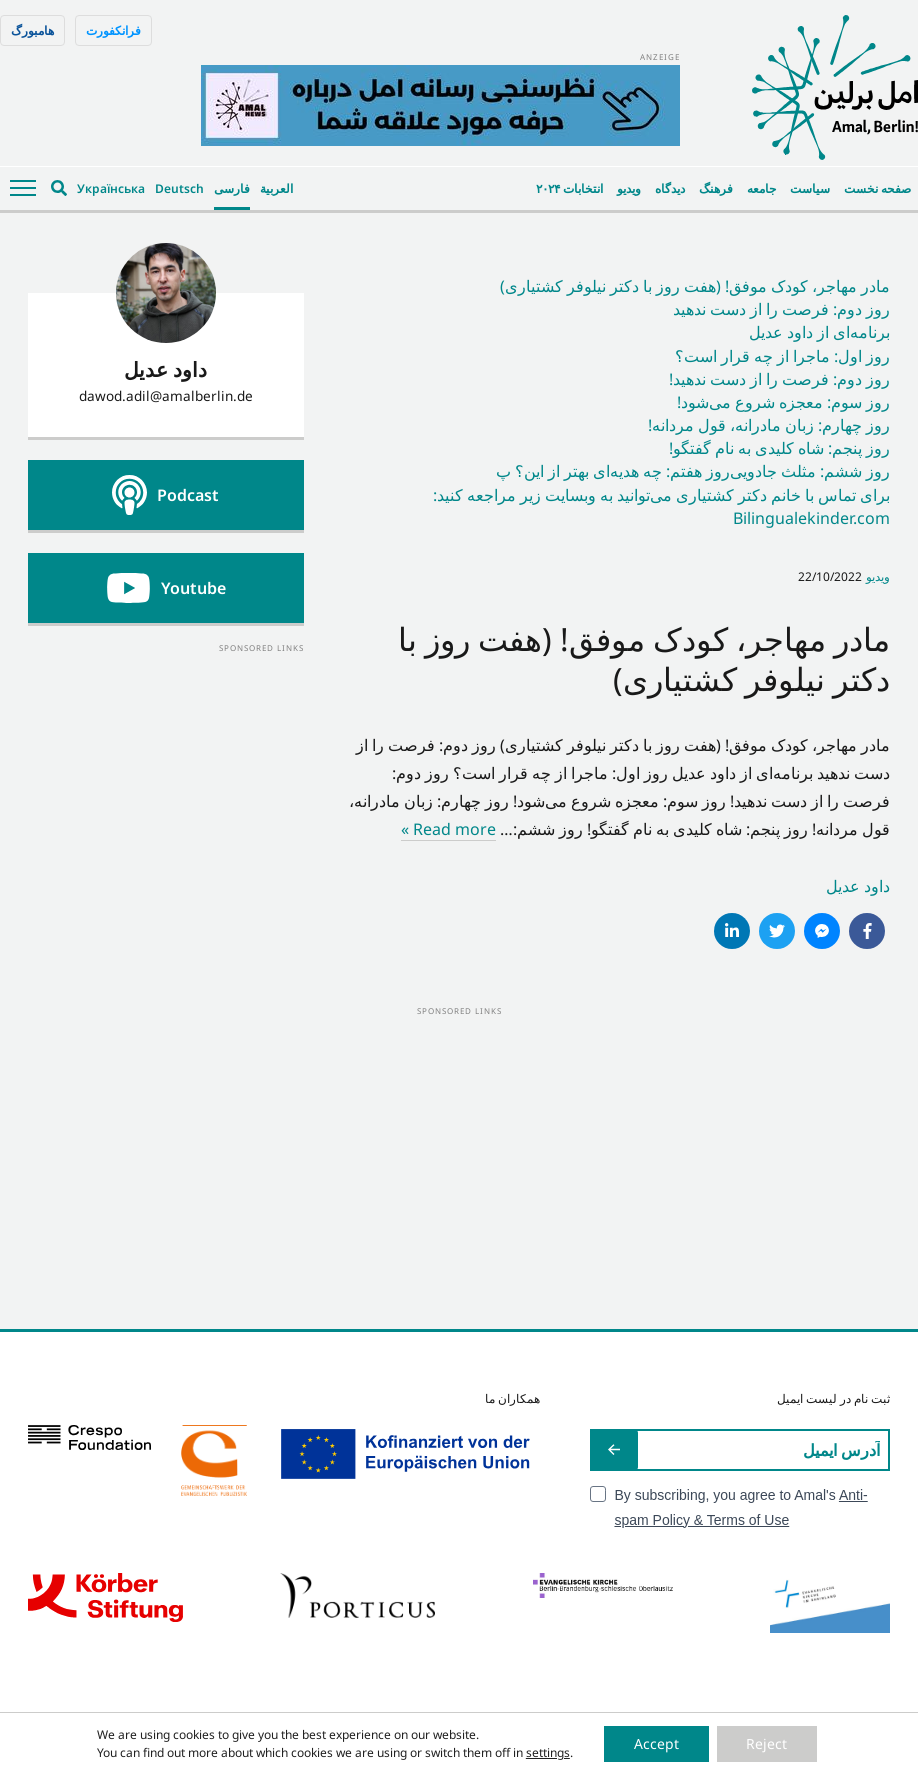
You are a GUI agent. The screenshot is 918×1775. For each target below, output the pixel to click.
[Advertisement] (166, 781)
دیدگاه (670, 188)
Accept (656, 1743)
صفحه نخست (877, 188)
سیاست (810, 188)
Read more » (448, 829)
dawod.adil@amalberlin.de (166, 395)
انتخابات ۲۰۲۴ (569, 188)
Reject (767, 1743)
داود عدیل (858, 886)
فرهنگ (716, 188)
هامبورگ (32, 30)
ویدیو (629, 188)
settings (547, 1752)
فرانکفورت (113, 30)
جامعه (761, 188)
